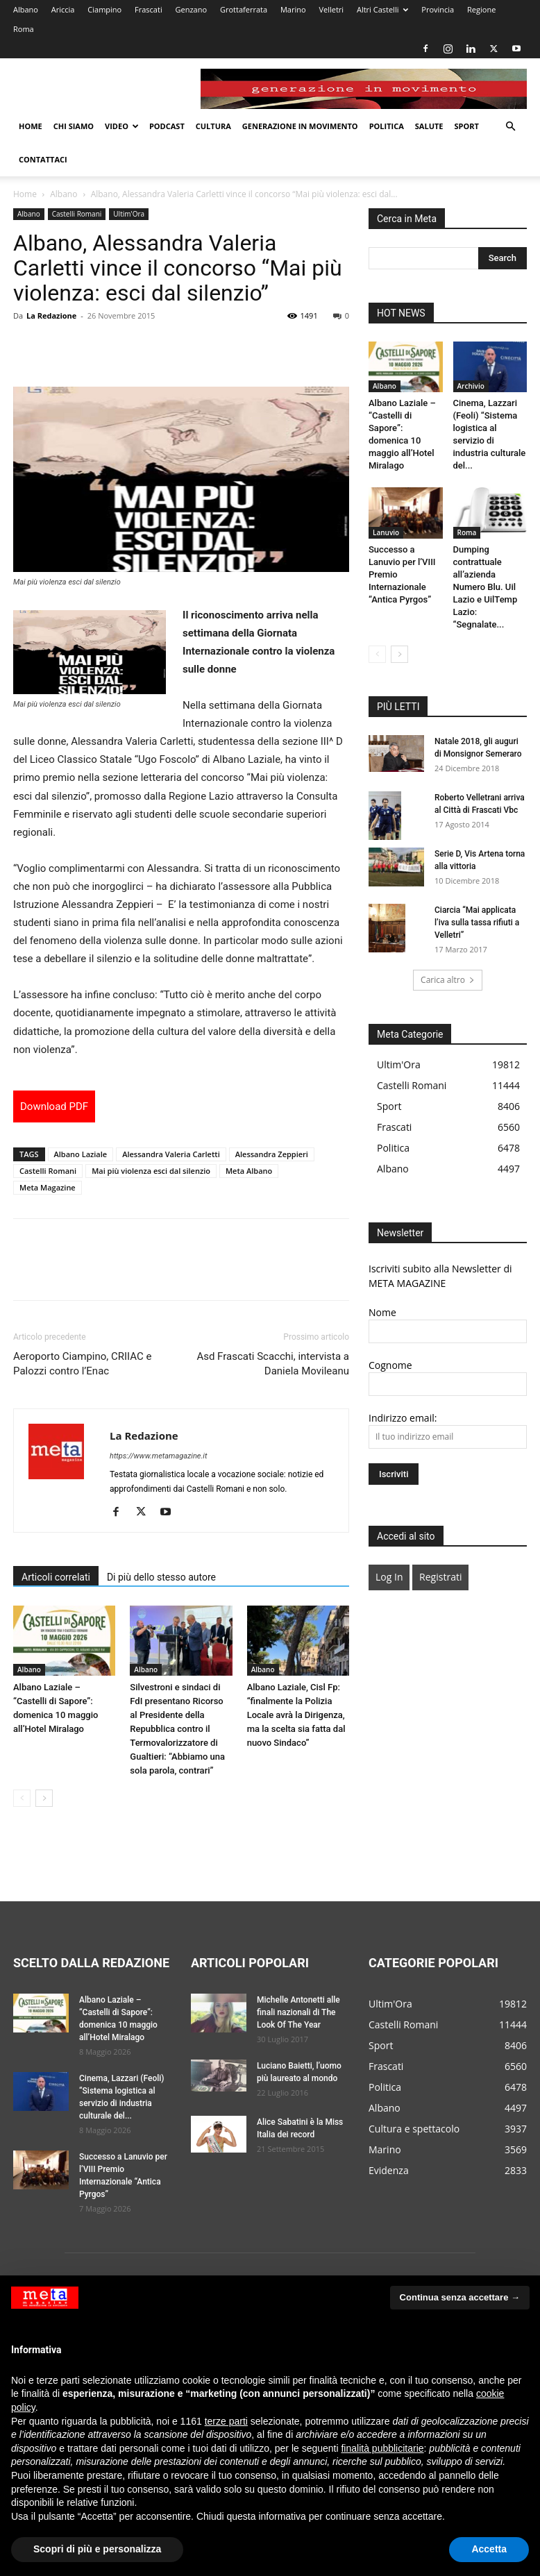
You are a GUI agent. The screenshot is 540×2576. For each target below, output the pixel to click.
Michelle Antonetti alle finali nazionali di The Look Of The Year (298, 2012)
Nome (382, 1312)
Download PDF (54, 1106)
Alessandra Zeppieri (271, 1154)
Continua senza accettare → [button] (460, 2297)
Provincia (437, 9)
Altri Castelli (383, 9)
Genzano (192, 9)
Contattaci (43, 159)
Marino (293, 9)
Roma (23, 29)
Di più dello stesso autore (161, 1577)
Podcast (167, 126)
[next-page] (44, 1798)
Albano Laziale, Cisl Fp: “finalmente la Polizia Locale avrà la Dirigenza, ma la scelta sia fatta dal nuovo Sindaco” (296, 1715)
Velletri (331, 9)
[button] (510, 126)
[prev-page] (22, 1798)
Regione (481, 9)
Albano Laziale (81, 1154)
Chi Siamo (73, 126)
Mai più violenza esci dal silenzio (151, 1170)
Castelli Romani (77, 214)
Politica (386, 126)
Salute (429, 126)
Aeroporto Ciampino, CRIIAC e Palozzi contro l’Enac (82, 1363)
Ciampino (104, 9)
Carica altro (448, 980)
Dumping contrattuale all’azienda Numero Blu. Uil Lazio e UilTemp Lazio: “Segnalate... (485, 587)
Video (122, 126)
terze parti (226, 2421)
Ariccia (63, 9)
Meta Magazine (47, 1187)
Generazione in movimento (300, 126)
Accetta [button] (489, 2548)
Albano (25, 9)
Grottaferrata (243, 9)
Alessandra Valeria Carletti (171, 1154)
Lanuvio (386, 532)
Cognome (390, 1365)
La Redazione (51, 315)
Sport (466, 126)
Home (30, 126)
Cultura (213, 126)
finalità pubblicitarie (382, 2448)
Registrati (440, 1576)
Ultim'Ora (128, 214)
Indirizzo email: (403, 1417)
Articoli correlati (56, 1577)
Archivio (470, 386)
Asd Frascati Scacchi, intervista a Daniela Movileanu (272, 1363)
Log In (389, 1576)
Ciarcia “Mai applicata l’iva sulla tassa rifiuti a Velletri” (476, 922)
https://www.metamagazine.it (158, 1455)
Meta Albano (249, 1170)
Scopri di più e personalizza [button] (97, 2548)
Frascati (148, 9)
